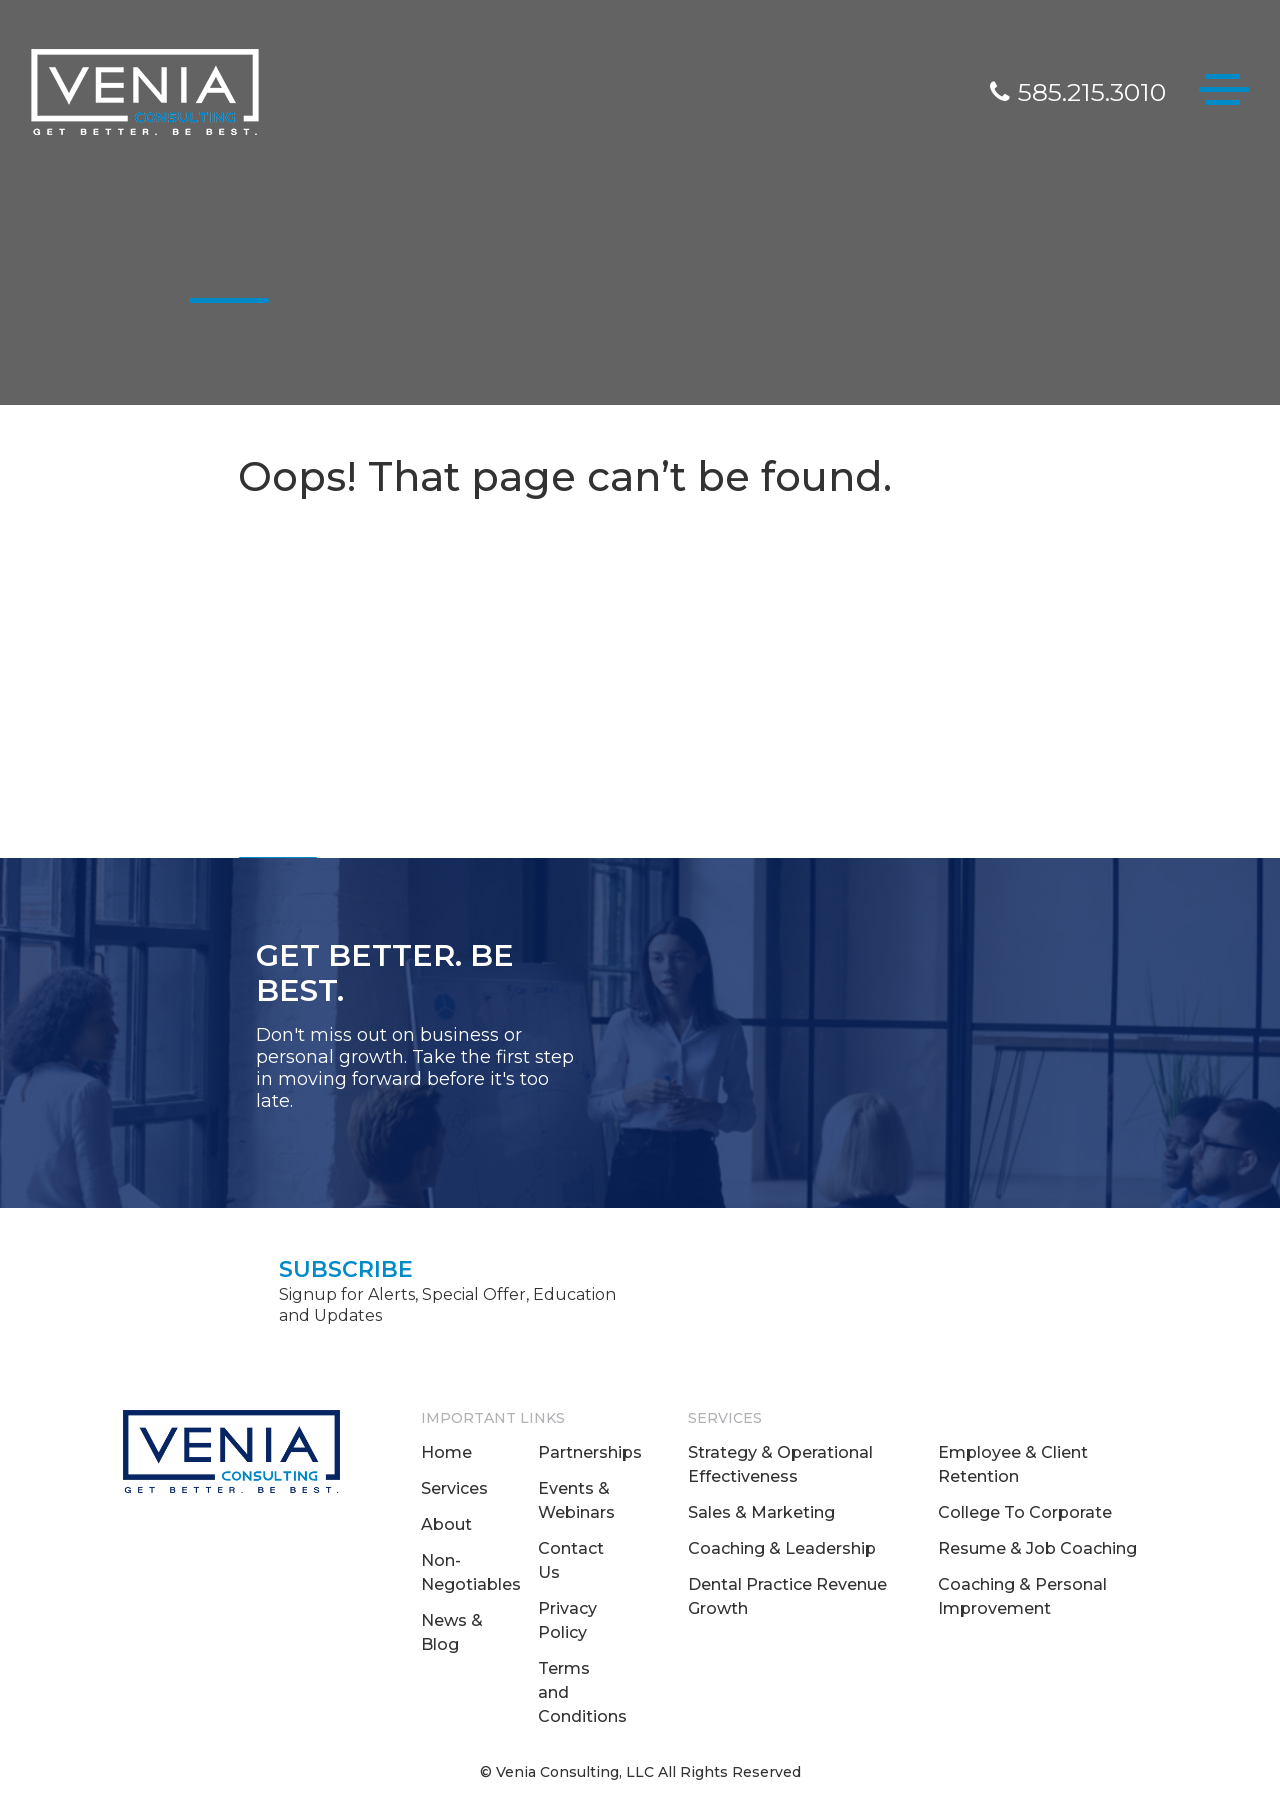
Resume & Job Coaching (1037, 1548)
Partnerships (590, 1452)
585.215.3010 (1078, 92)
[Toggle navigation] (1224, 93)
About (446, 1524)
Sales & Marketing (761, 1512)
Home (446, 1452)
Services (454, 1488)
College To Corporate (1025, 1512)
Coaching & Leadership (782, 1548)
